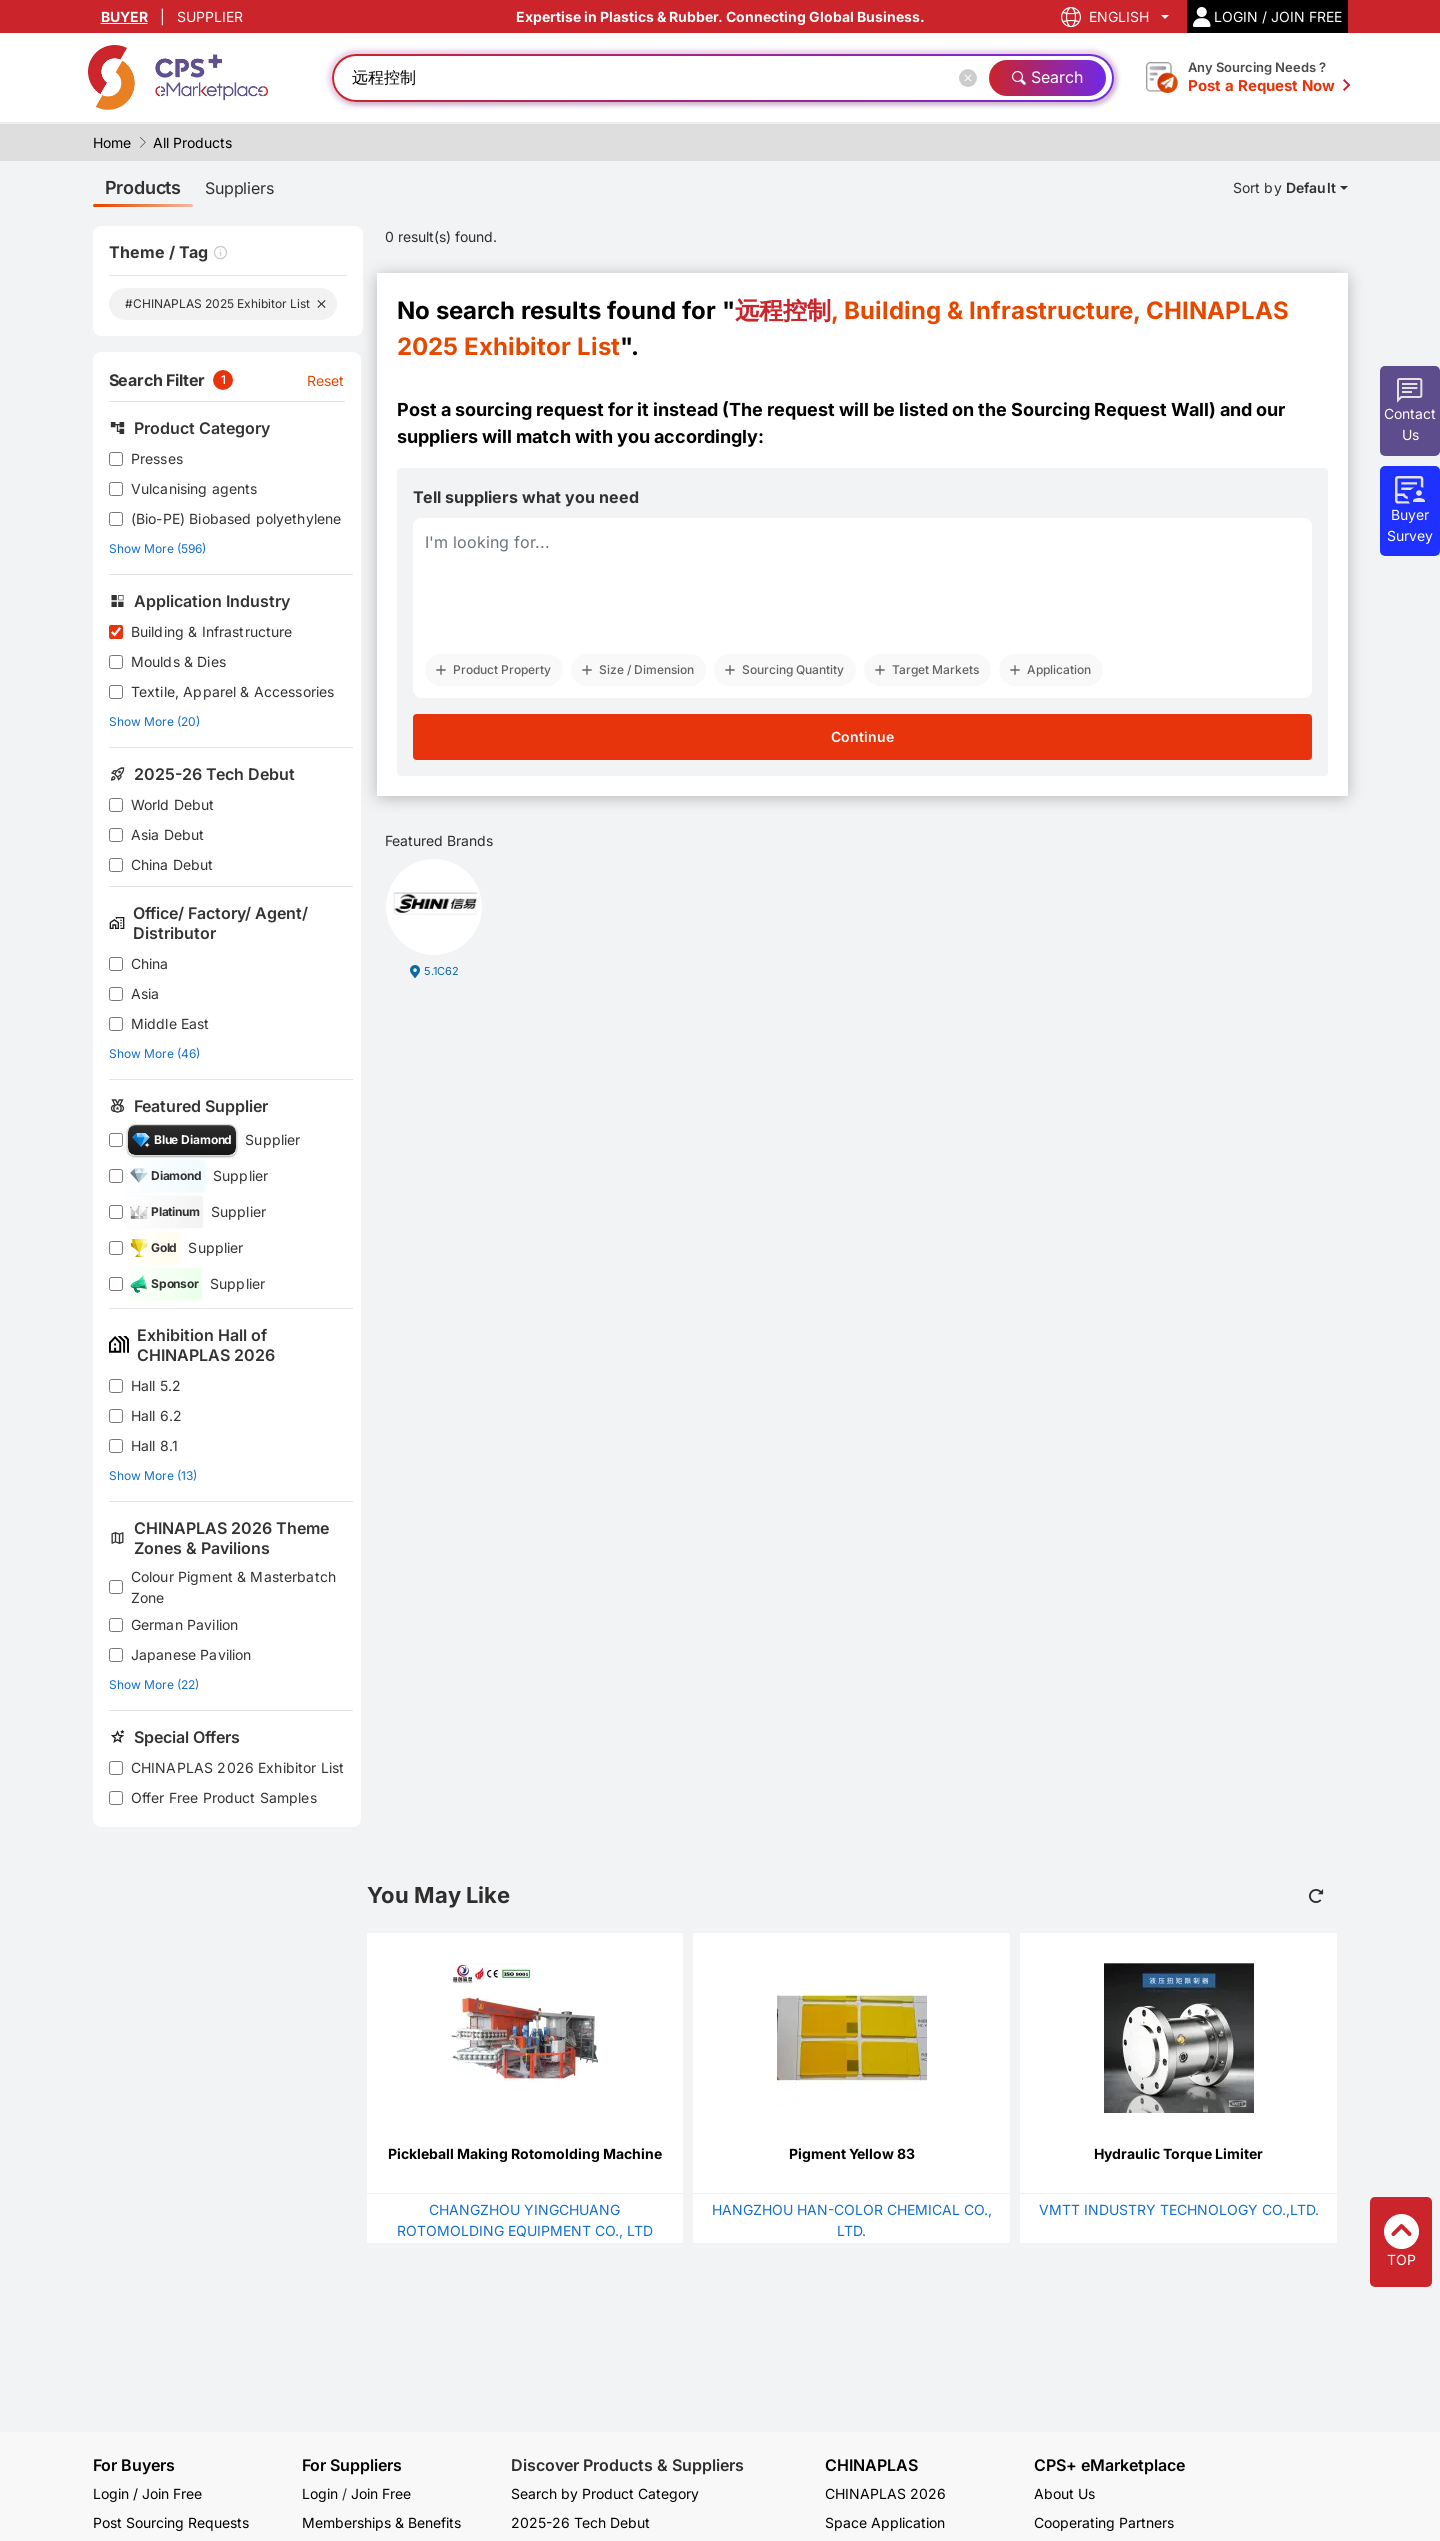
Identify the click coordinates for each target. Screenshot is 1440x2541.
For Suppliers (352, 2465)
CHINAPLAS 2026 (885, 2493)
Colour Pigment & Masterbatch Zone (233, 1587)
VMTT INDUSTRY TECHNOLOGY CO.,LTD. (1179, 2209)
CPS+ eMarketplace (1109, 2465)
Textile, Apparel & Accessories (233, 691)
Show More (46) (154, 1053)
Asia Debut (168, 834)
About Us (1064, 2493)
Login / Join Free (147, 2493)
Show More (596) (157, 548)
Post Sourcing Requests (171, 2522)
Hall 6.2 (156, 1415)
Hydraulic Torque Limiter (1178, 2153)
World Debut (173, 804)
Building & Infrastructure (212, 631)
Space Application (885, 2522)
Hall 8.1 (154, 1445)
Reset (326, 380)
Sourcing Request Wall (1110, 409)
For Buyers (134, 2465)
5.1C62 (441, 971)
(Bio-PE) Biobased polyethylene (236, 518)
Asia (145, 993)
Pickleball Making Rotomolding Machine (525, 2153)
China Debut (172, 864)
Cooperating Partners (1104, 2522)
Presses (157, 458)
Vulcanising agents (194, 488)
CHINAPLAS (871, 2465)
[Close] (972, 78)
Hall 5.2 (156, 1385)
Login (320, 2493)
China (150, 963)
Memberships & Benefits (381, 2522)
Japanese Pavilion (191, 1654)
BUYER (124, 16)
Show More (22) (154, 1684)
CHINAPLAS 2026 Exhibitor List (237, 1767)
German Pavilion (184, 1624)
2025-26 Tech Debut (580, 2522)
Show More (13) (153, 1475)
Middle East (170, 1023)
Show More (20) (154, 721)
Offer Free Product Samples (224, 1797)
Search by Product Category (605, 2493)
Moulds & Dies (178, 661)
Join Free (381, 2493)
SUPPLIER (210, 16)
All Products (192, 142)
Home (112, 142)
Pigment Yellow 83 (852, 2153)
